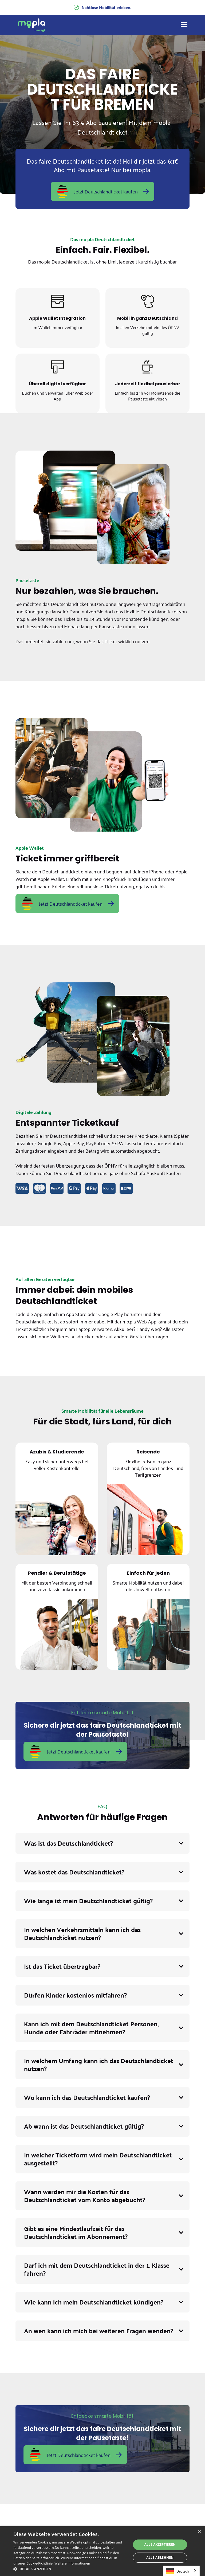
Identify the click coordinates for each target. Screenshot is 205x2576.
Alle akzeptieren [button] (160, 2544)
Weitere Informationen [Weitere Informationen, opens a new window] (72, 2563)
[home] (31, 25)
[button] (102, 1843)
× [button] (199, 2532)
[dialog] (102, 2551)
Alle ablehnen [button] (160, 2557)
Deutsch (177, 2570)
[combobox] (181, 2571)
